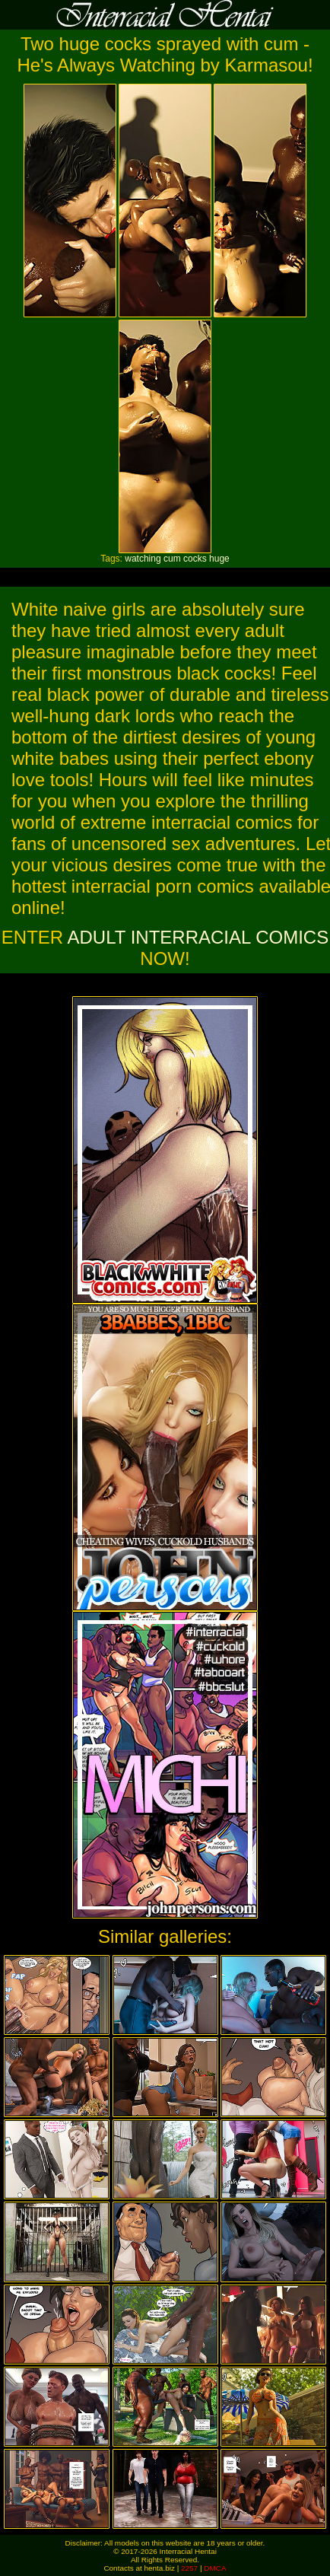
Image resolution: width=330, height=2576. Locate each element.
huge (219, 558)
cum (172, 558)
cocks (195, 558)
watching (142, 558)
